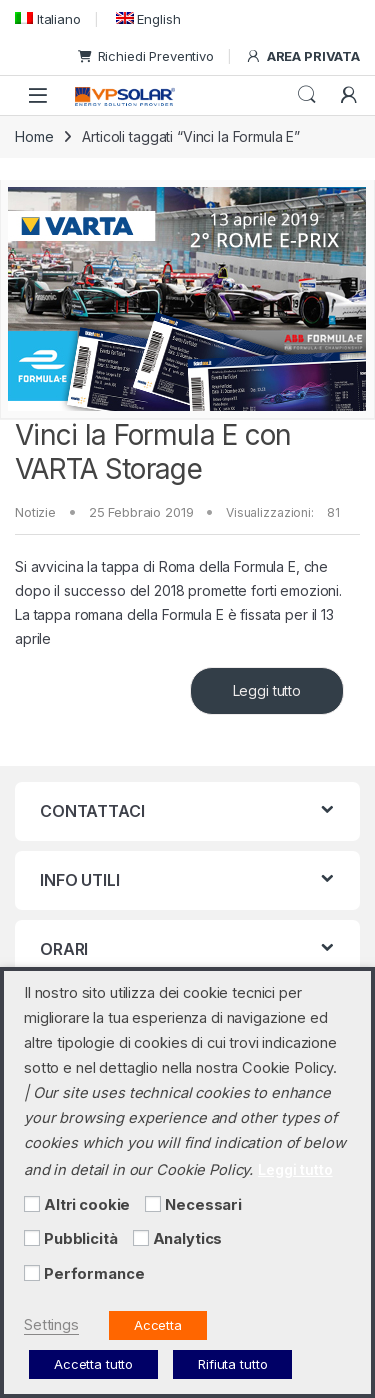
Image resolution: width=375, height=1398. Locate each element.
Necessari (203, 1205)
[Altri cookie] (32, 1204)
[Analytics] (141, 1238)
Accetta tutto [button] (93, 1364)
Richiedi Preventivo (146, 56)
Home (34, 136)
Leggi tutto (267, 690)
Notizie (35, 512)
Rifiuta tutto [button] (232, 1364)
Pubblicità (81, 1239)
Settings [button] (51, 1325)
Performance (94, 1274)
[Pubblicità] (32, 1238)
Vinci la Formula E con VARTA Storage (153, 452)
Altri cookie (87, 1205)
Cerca (307, 95)
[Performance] (32, 1273)
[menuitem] (48, 18)
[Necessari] (153, 1204)
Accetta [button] (158, 1325)
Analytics (188, 1239)
